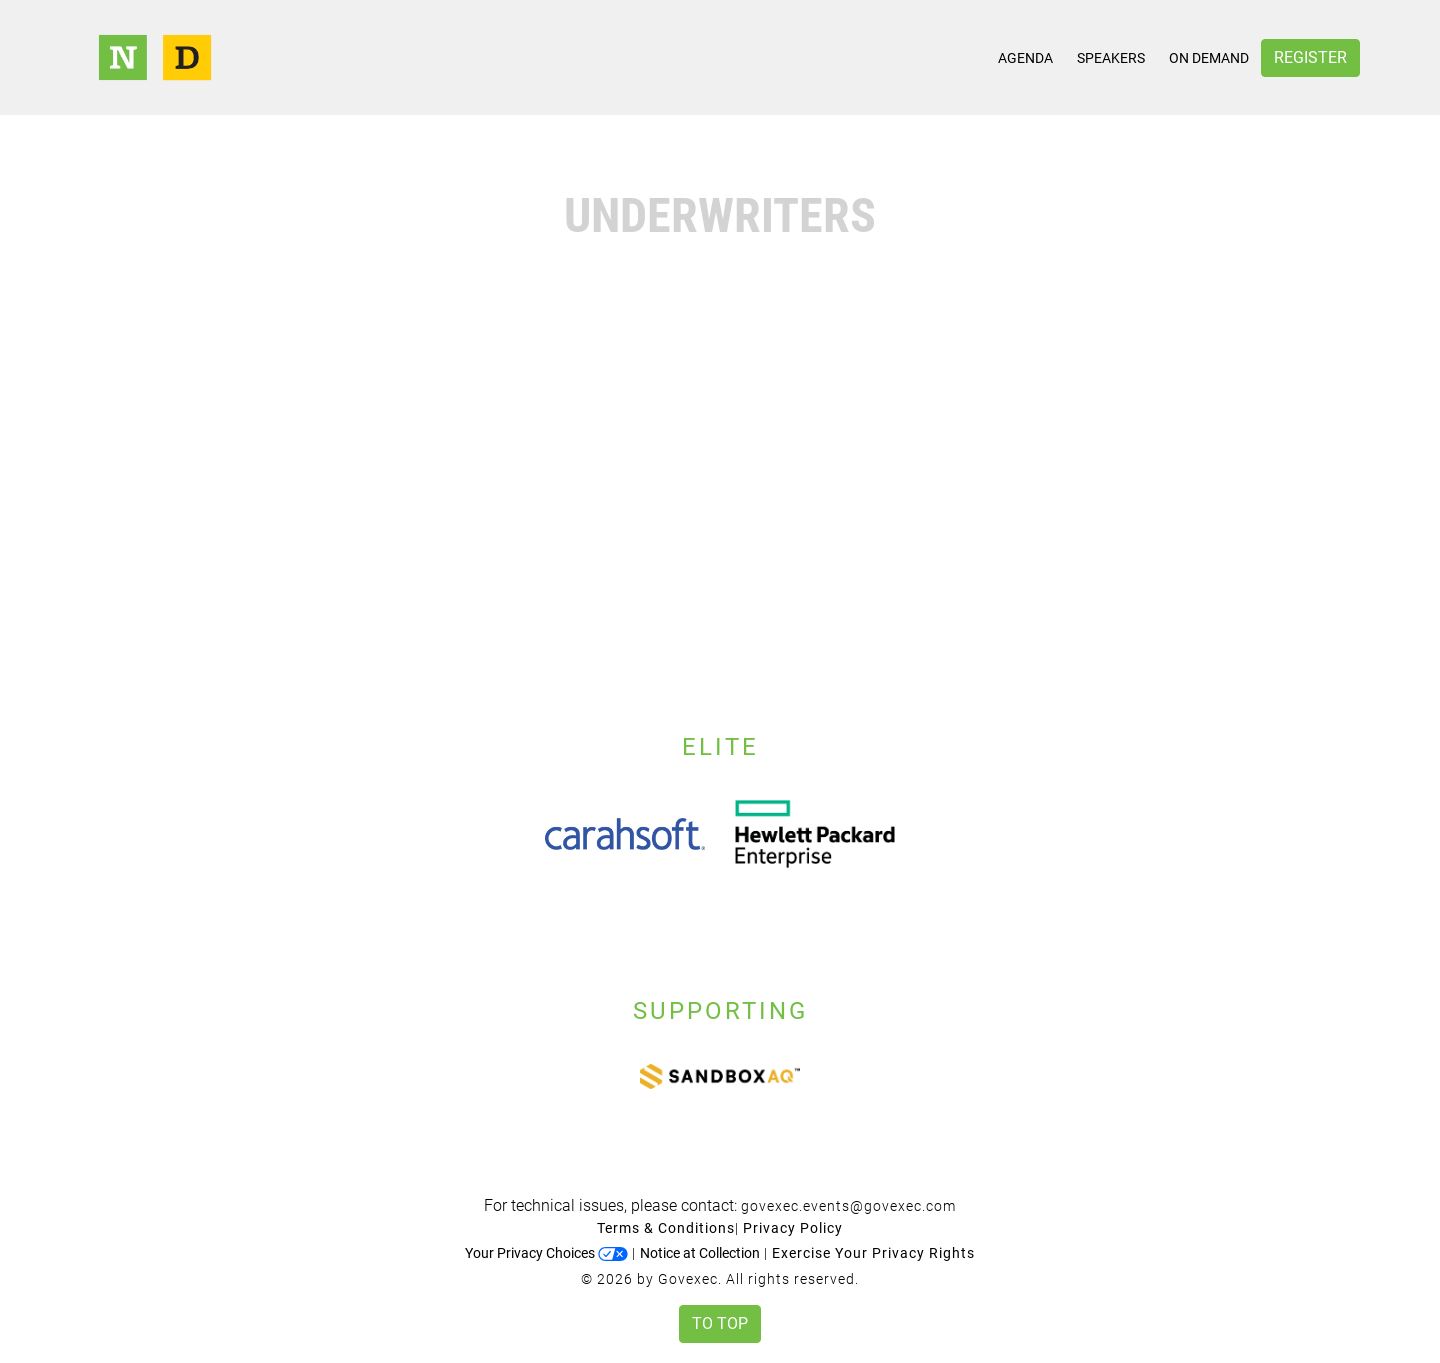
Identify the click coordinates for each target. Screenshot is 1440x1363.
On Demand (1209, 58)
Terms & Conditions (666, 1228)
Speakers (1111, 58)
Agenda (1025, 58)
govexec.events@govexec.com (848, 1206)
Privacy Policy (793, 1228)
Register (1310, 57)
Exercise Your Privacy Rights (873, 1253)
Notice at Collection (700, 1253)
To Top (720, 1323)
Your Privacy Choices (546, 1253)
